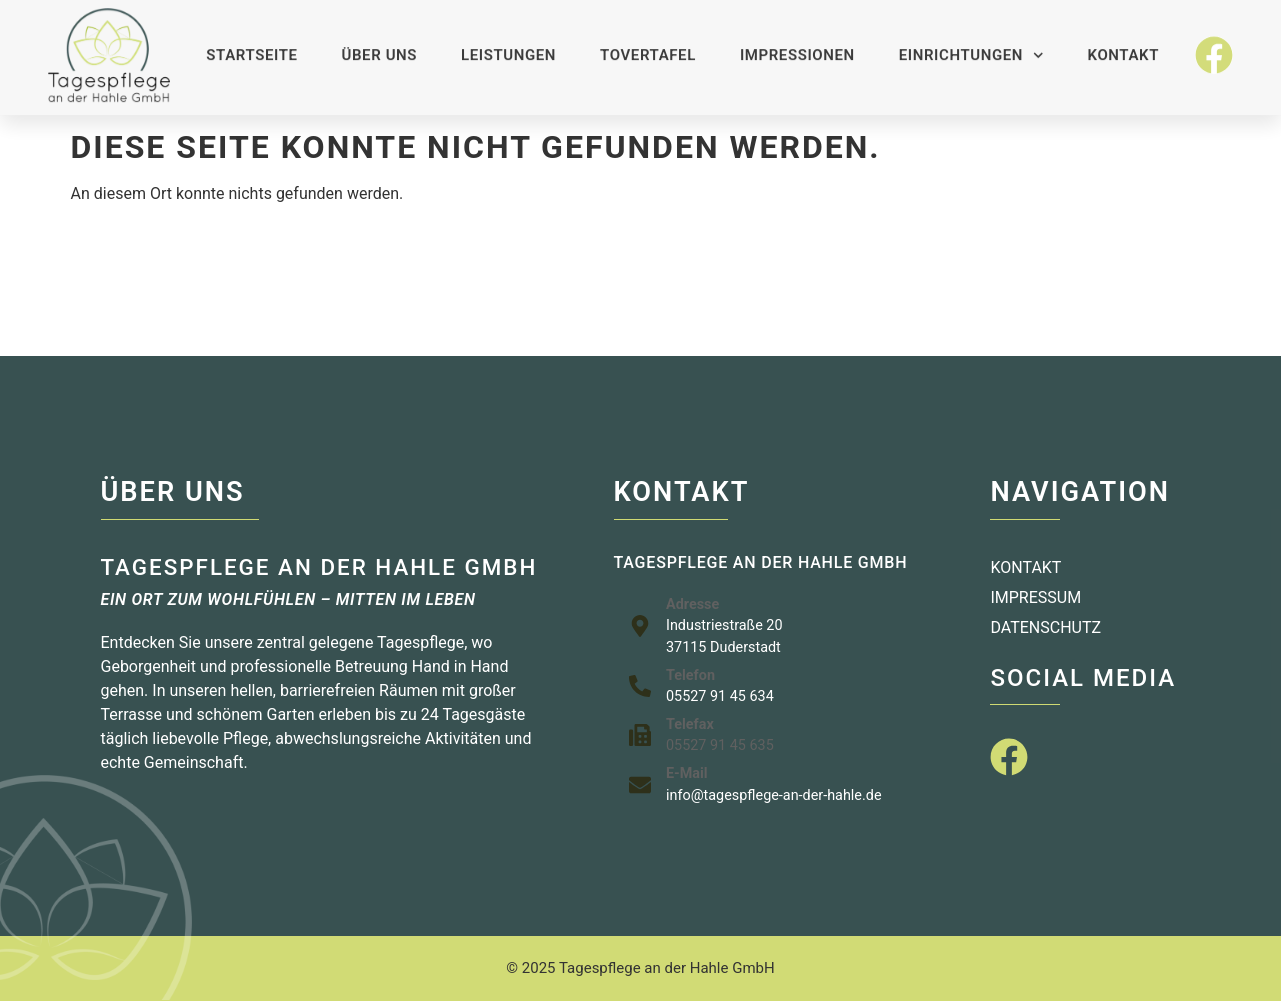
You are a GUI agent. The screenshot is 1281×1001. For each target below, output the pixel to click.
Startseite (251, 45)
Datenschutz (1045, 627)
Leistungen (508, 45)
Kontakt (1123, 45)
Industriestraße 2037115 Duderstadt (724, 636)
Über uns (380, 45)
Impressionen (797, 45)
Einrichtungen (971, 45)
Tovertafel (648, 45)
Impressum (1035, 597)
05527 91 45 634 (720, 696)
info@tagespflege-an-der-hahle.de (774, 795)
